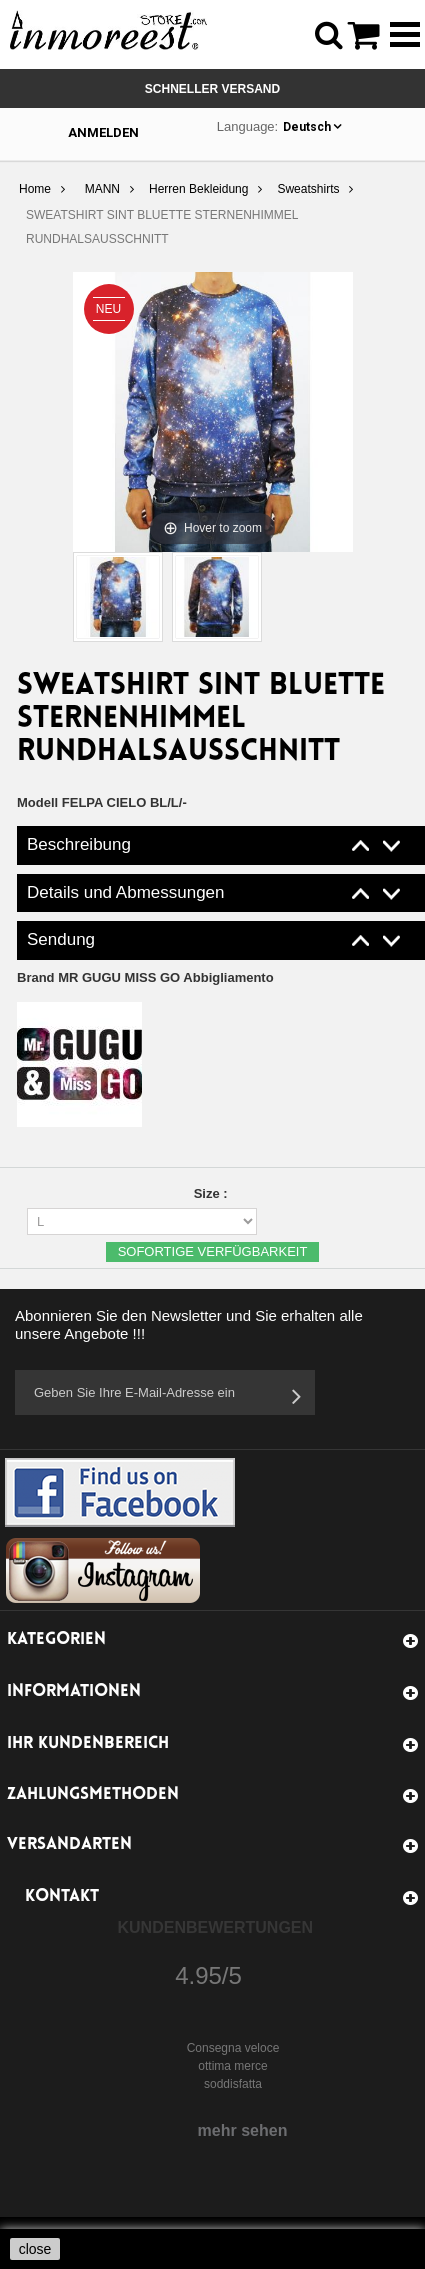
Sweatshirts (308, 189)
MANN (102, 189)
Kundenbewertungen (216, 1927)
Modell (37, 802)
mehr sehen (243, 2130)
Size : (213, 1193)
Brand (145, 977)
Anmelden (103, 132)
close (35, 2249)
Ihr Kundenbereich (88, 1743)
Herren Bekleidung (198, 189)
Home (35, 189)
